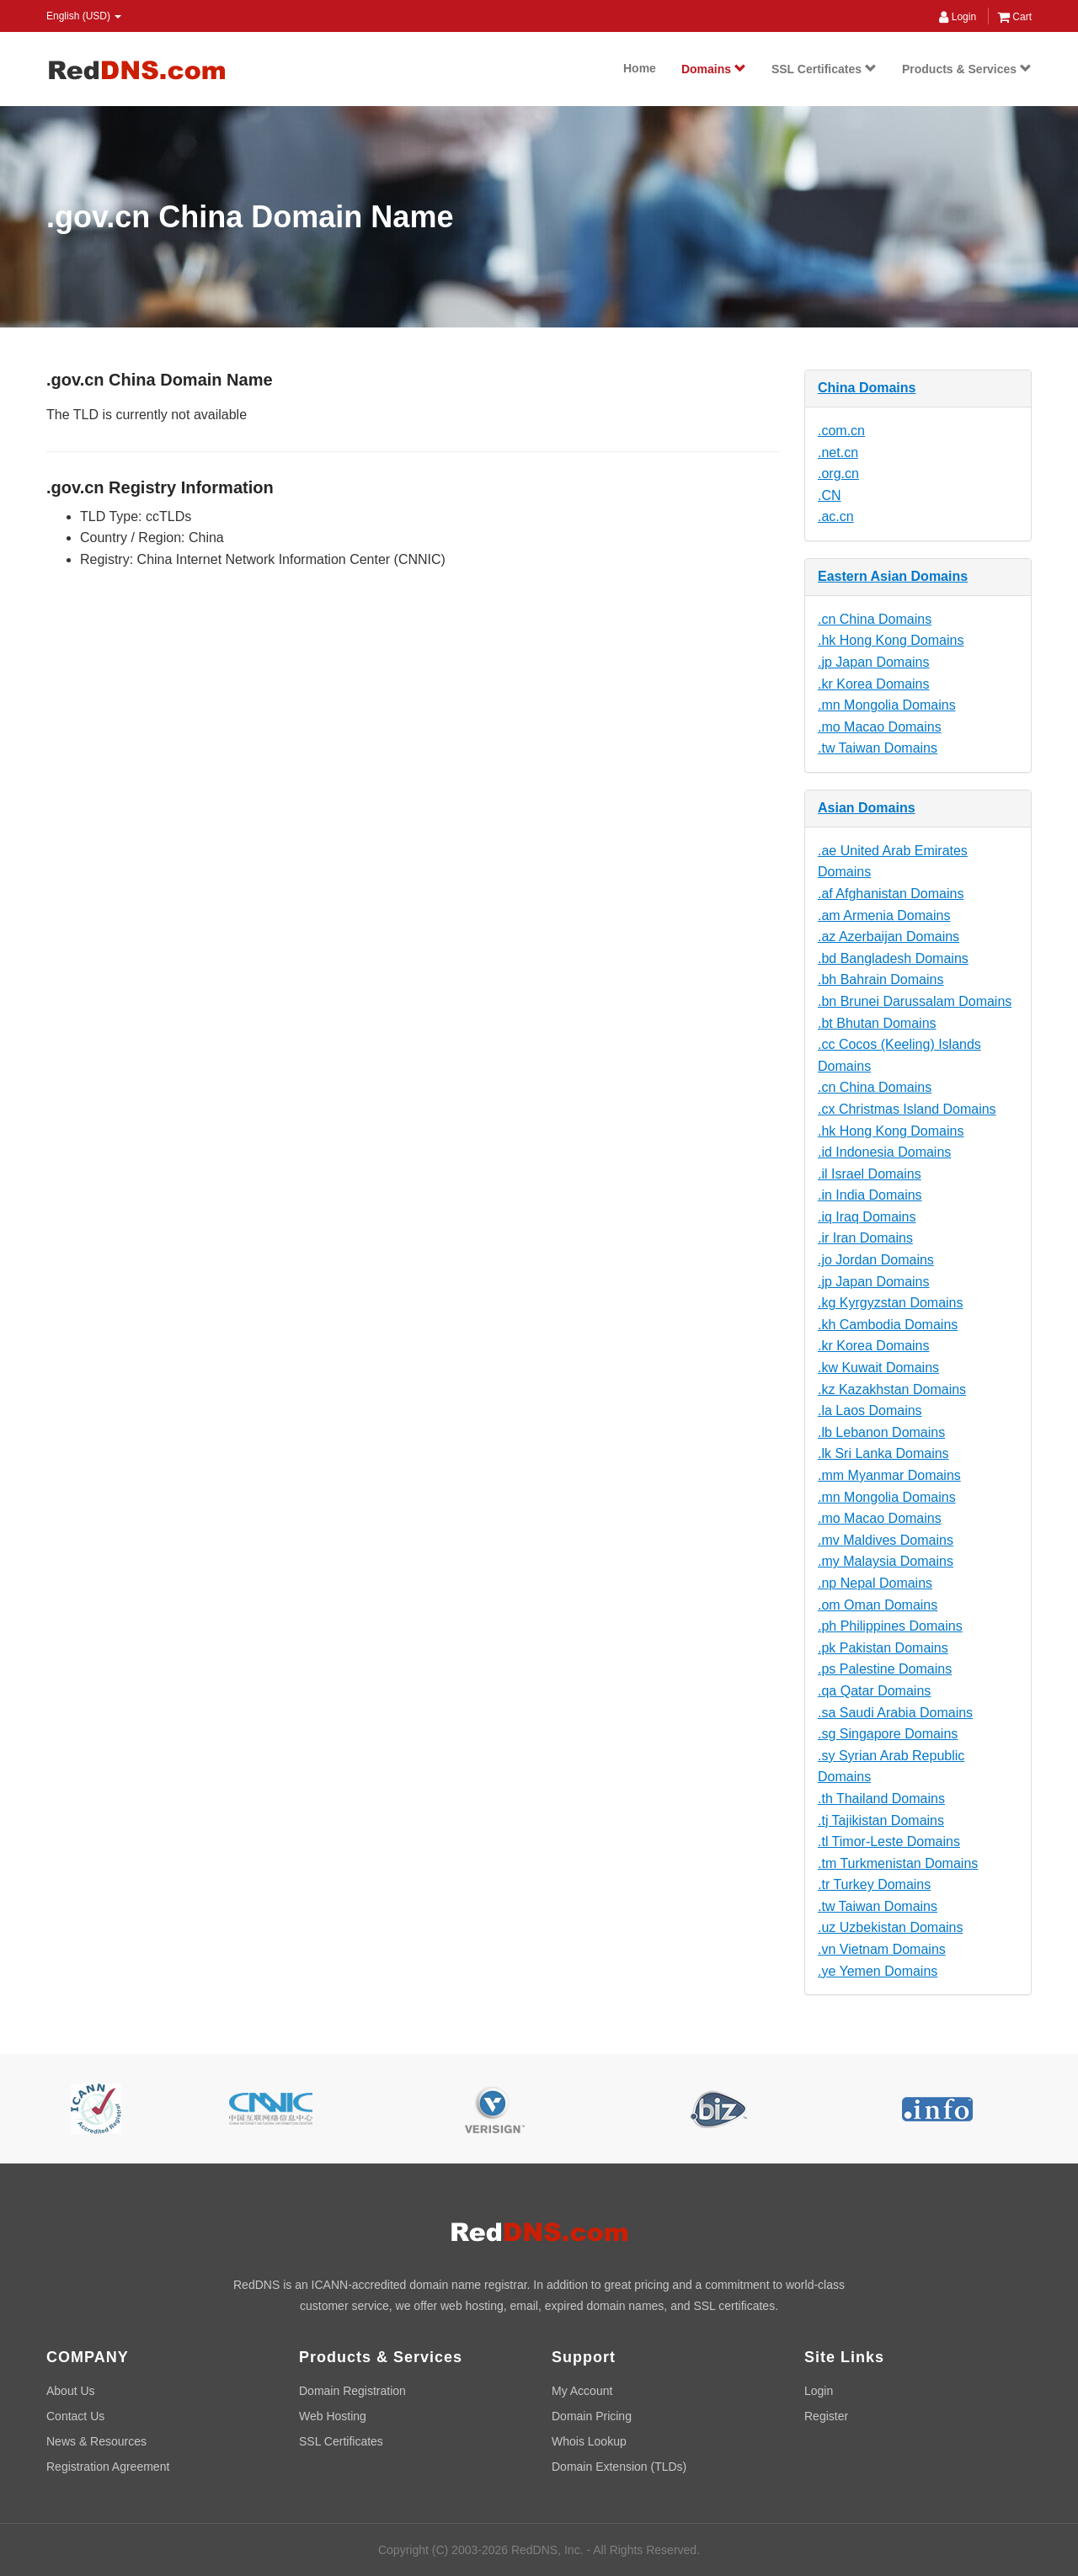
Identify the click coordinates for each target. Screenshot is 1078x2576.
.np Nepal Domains (875, 1583)
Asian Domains (866, 808)
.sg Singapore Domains (888, 1734)
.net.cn (838, 452)
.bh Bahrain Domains (880, 979)
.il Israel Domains (869, 1174)
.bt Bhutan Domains (877, 1023)
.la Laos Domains (870, 1410)
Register (826, 2416)
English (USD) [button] (83, 16)
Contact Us (75, 2416)
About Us (70, 2391)
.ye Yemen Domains (877, 1971)
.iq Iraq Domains (867, 1217)
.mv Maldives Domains (885, 1540)
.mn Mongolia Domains (887, 705)
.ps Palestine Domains (885, 1669)
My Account (582, 2391)
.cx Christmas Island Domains (907, 1109)
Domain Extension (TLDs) (619, 2466)
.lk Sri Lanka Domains (883, 1453)
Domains (713, 69)
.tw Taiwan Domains (877, 748)
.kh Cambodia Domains (888, 1324)
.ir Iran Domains (865, 1238)
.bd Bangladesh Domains (893, 958)
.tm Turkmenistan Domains (898, 1863)
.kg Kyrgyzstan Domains (890, 1303)
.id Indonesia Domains (884, 1152)
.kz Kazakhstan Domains (892, 1389)
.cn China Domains (874, 619)
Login (957, 17)
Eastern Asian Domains (893, 576)
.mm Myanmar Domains (889, 1475)
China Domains (866, 388)
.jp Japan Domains (874, 662)
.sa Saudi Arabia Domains (895, 1713)
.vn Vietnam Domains (882, 1949)
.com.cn (841, 430)
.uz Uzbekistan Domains (890, 1927)
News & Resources (96, 2441)
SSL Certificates (824, 69)
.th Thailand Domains (881, 1798)
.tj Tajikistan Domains (881, 1820)
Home (639, 68)
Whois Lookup (589, 2441)
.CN (829, 495)
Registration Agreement (107, 2466)
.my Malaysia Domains (885, 1561)
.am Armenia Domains (884, 915)
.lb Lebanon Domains (881, 1432)
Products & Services (967, 69)
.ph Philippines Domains (890, 1626)
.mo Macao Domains (880, 727)
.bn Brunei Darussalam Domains (914, 1001)
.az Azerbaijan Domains (888, 936)
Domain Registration (352, 2391)
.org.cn (838, 473)
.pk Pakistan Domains (883, 1648)
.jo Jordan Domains (876, 1260)
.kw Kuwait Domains (878, 1367)
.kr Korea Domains (874, 684)
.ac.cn (836, 516)
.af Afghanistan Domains (890, 893)
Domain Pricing (592, 2416)
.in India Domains (870, 1195)
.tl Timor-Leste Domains (889, 1841)
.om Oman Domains (877, 1605)
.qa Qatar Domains (874, 1691)
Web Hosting (332, 2416)
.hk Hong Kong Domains (890, 640)
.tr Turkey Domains (874, 1884)
